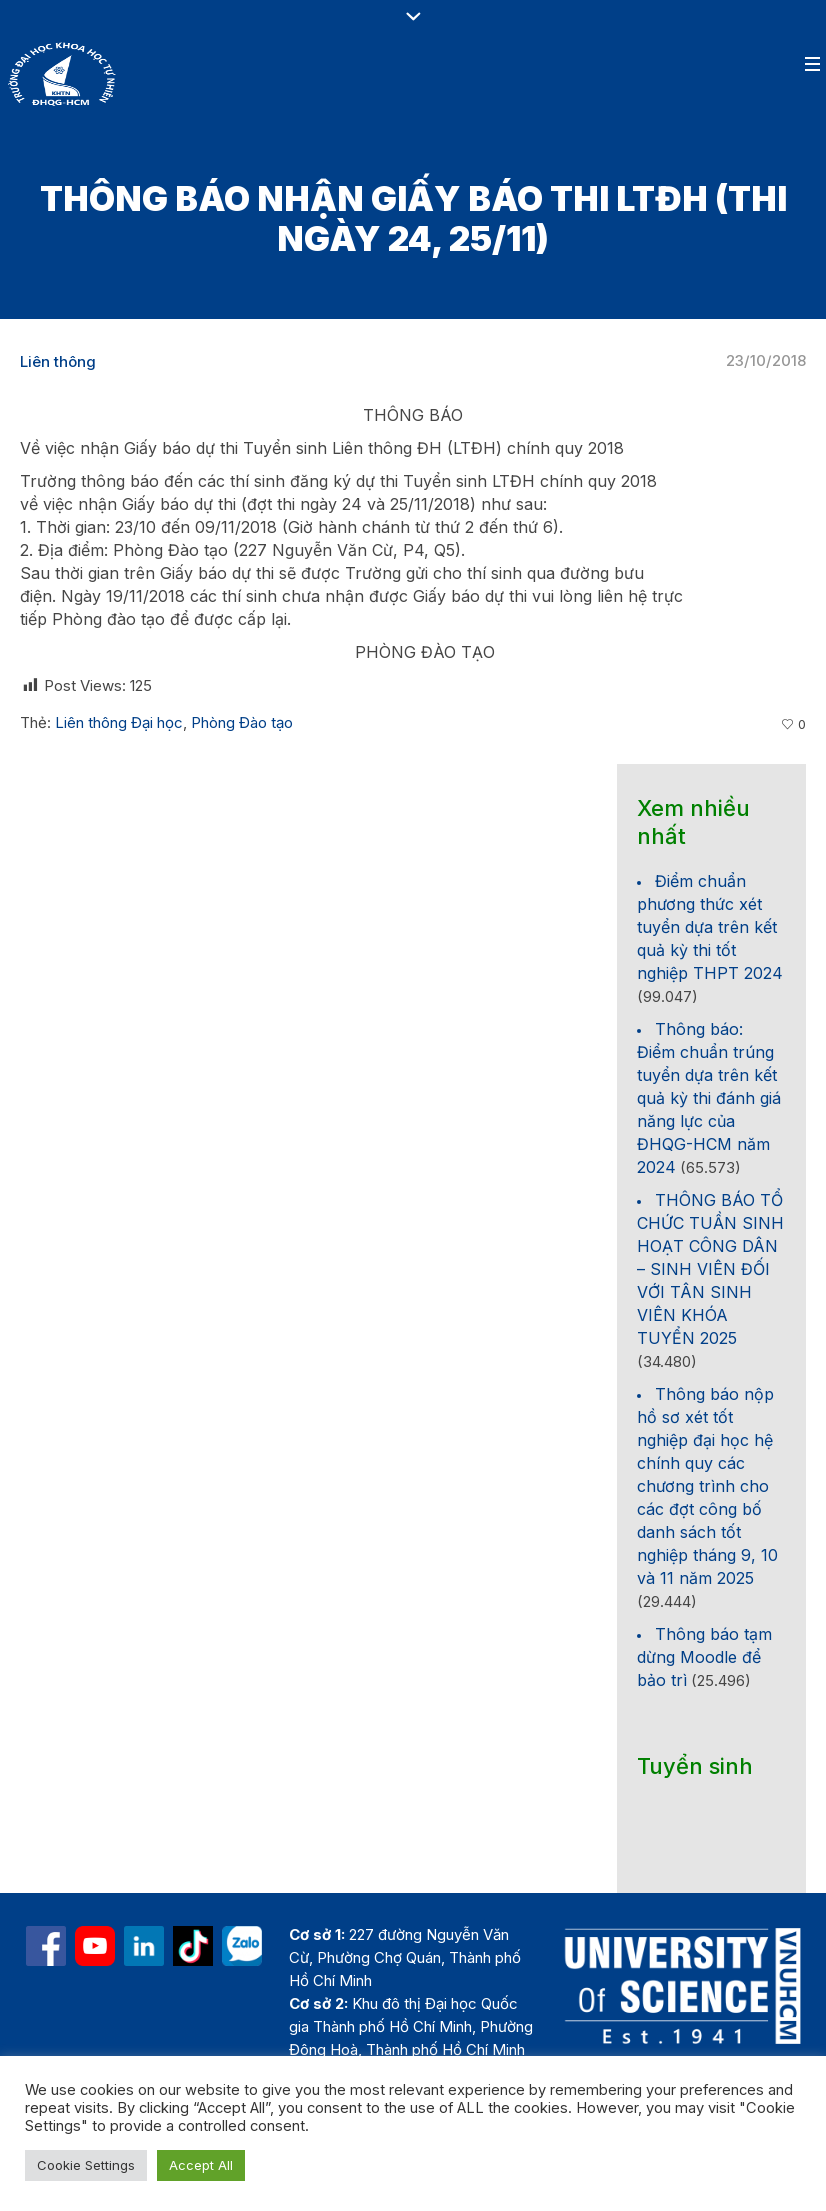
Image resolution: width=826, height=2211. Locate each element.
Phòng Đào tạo (242, 722)
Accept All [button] (201, 2165)
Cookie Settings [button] (86, 2165)
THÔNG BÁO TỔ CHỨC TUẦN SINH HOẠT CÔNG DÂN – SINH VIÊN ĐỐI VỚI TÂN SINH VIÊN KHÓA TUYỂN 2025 (710, 1269)
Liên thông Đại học (119, 722)
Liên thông (58, 361)
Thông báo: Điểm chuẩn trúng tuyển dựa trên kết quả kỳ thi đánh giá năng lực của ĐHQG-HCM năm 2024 (709, 1098)
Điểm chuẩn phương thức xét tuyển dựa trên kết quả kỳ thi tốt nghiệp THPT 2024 (710, 927)
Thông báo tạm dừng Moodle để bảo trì (704, 1657)
